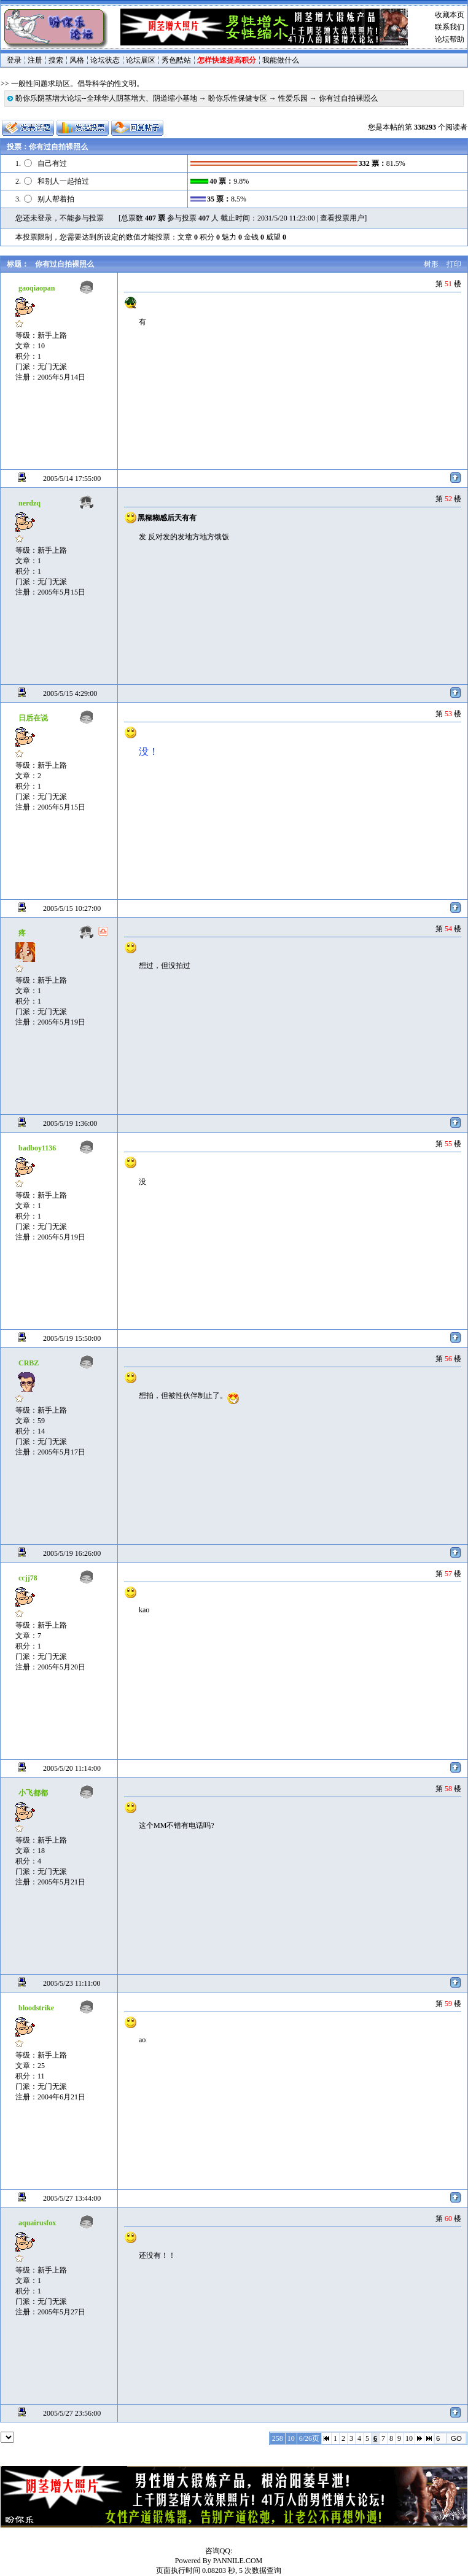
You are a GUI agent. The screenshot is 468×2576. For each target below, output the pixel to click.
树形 (431, 264)
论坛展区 (140, 60)
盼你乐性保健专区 (237, 98)
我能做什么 (280, 60)
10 (409, 2438)
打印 (454, 264)
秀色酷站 (176, 60)
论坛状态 (105, 60)
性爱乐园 (293, 98)
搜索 (56, 60)
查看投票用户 (342, 218)
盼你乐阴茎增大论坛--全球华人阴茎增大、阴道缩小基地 (106, 98)
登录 (14, 60)
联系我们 (449, 27)
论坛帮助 (449, 39)
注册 (35, 60)
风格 (76, 60)
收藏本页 (449, 14)
